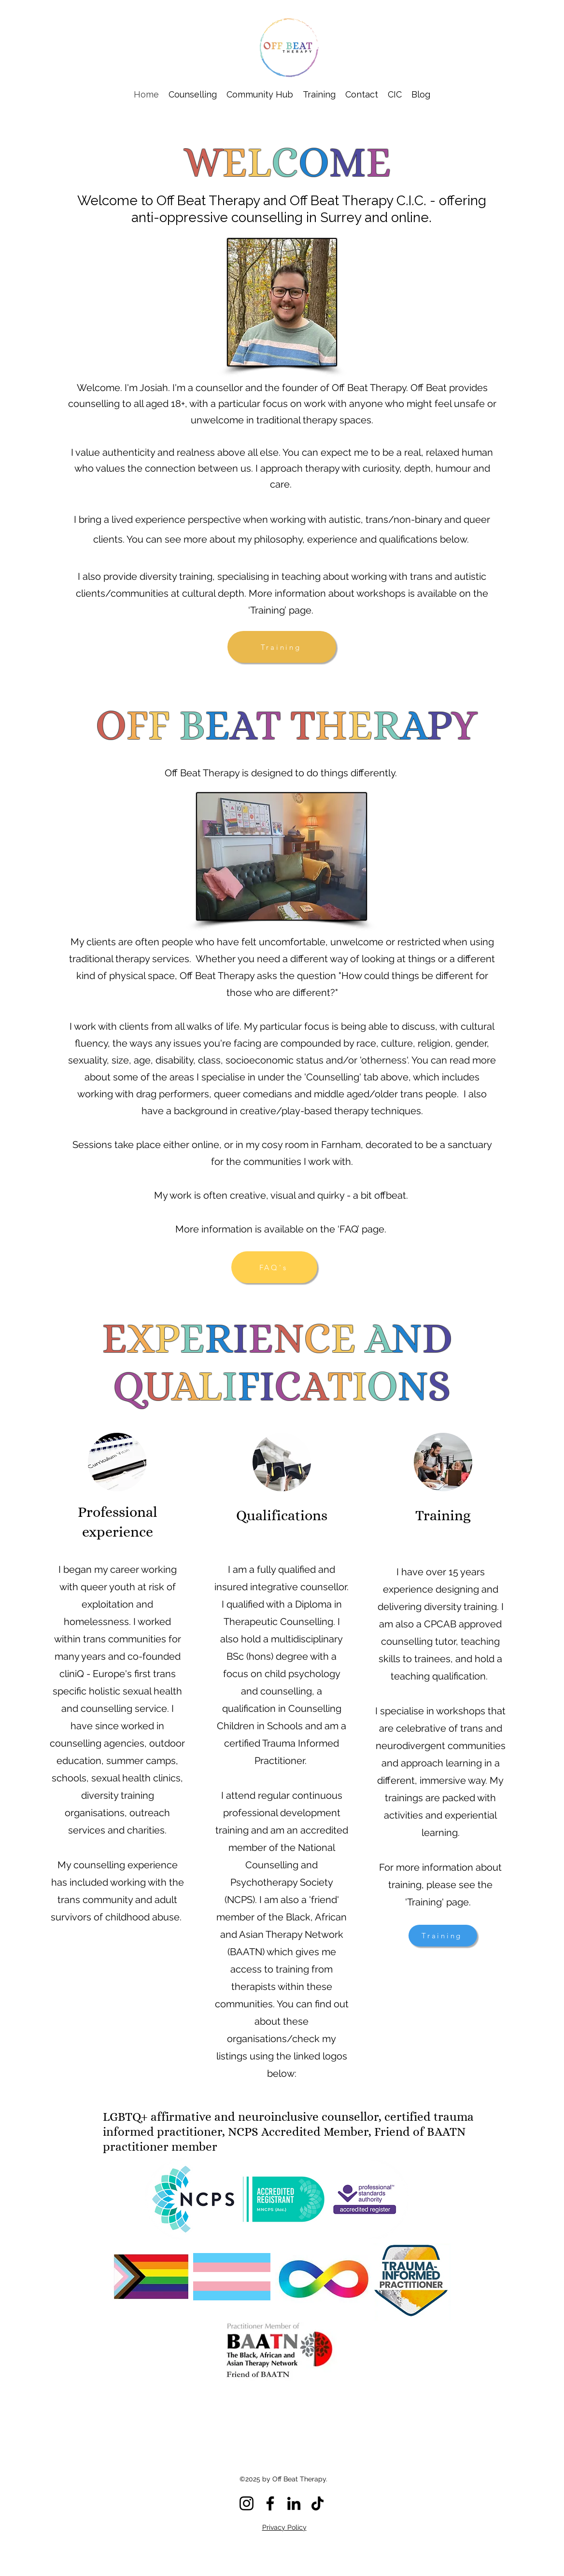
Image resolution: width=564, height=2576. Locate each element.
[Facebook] (270, 2503)
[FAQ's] (274, 1267)
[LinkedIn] (293, 2503)
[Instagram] (246, 2503)
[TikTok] (317, 2503)
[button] (193, 94)
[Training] (281, 647)
